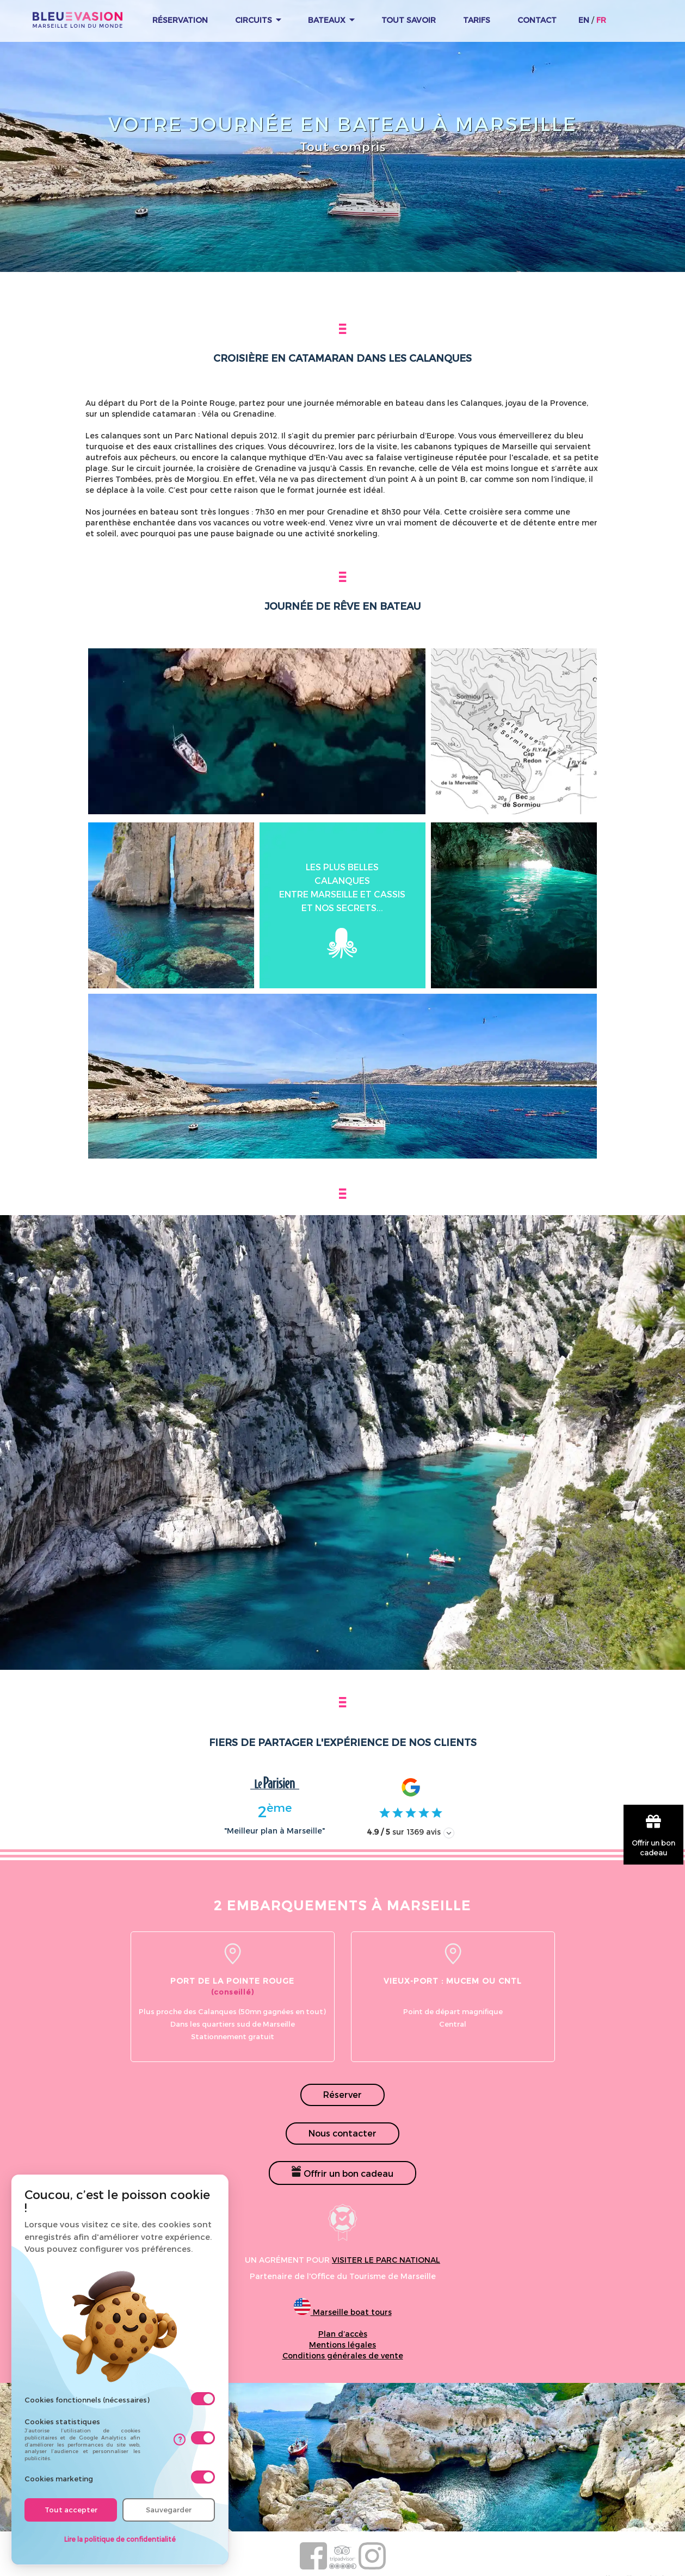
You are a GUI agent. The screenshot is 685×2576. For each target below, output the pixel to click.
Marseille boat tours (343, 2312)
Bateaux (331, 19)
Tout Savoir (408, 19)
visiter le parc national (386, 2259)
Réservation (180, 19)
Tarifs (476, 19)
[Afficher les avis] (448, 1833)
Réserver (342, 2094)
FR (601, 19)
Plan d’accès (342, 2333)
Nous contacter (342, 2133)
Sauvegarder (169, 2509)
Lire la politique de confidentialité (120, 2539)
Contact (537, 19)
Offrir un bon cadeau (342, 2172)
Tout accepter (71, 2509)
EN (583, 19)
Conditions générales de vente (342, 2355)
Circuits (258, 19)
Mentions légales (342, 2344)
